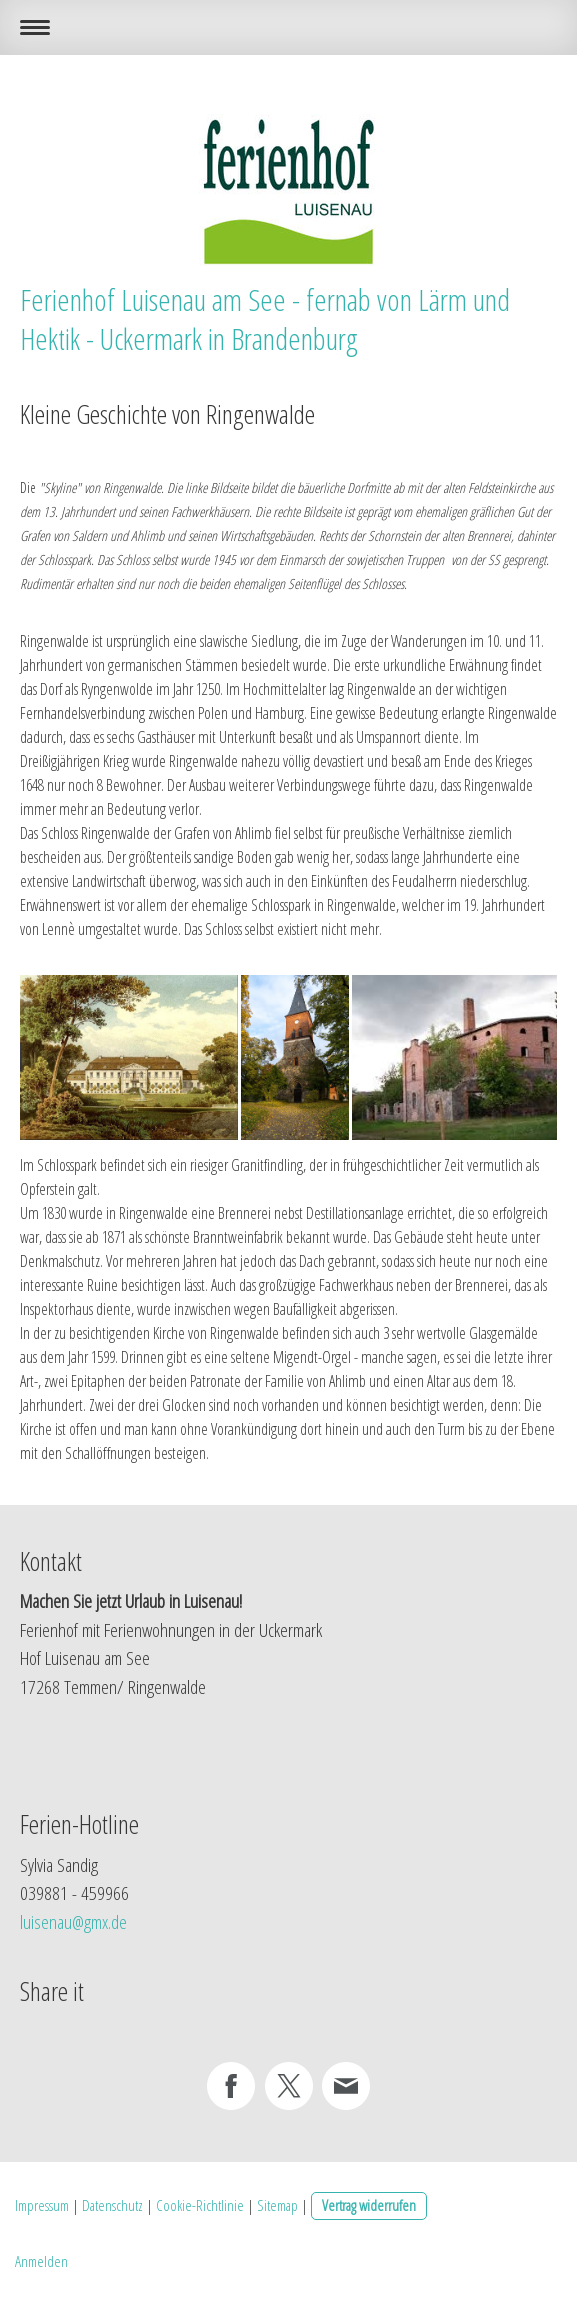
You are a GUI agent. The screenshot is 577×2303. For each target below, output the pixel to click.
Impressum (42, 2205)
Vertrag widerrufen (369, 2205)
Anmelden (41, 2261)
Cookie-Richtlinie (200, 2205)
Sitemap (277, 2205)
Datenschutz (112, 2205)
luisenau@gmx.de (73, 1922)
